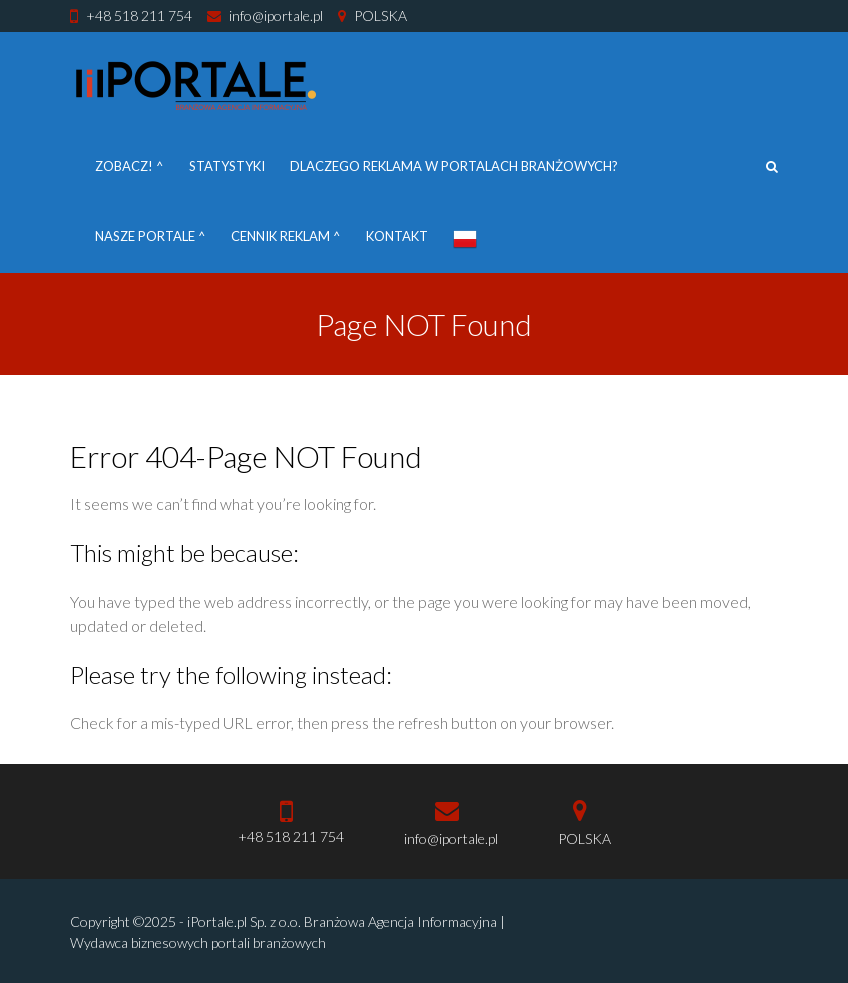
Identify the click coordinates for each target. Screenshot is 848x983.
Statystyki (227, 166)
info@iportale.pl (276, 15)
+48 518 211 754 (139, 15)
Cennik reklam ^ (286, 236)
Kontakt (397, 236)
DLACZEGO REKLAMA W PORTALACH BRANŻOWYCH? (454, 166)
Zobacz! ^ (129, 166)
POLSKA (380, 15)
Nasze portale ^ (150, 236)
